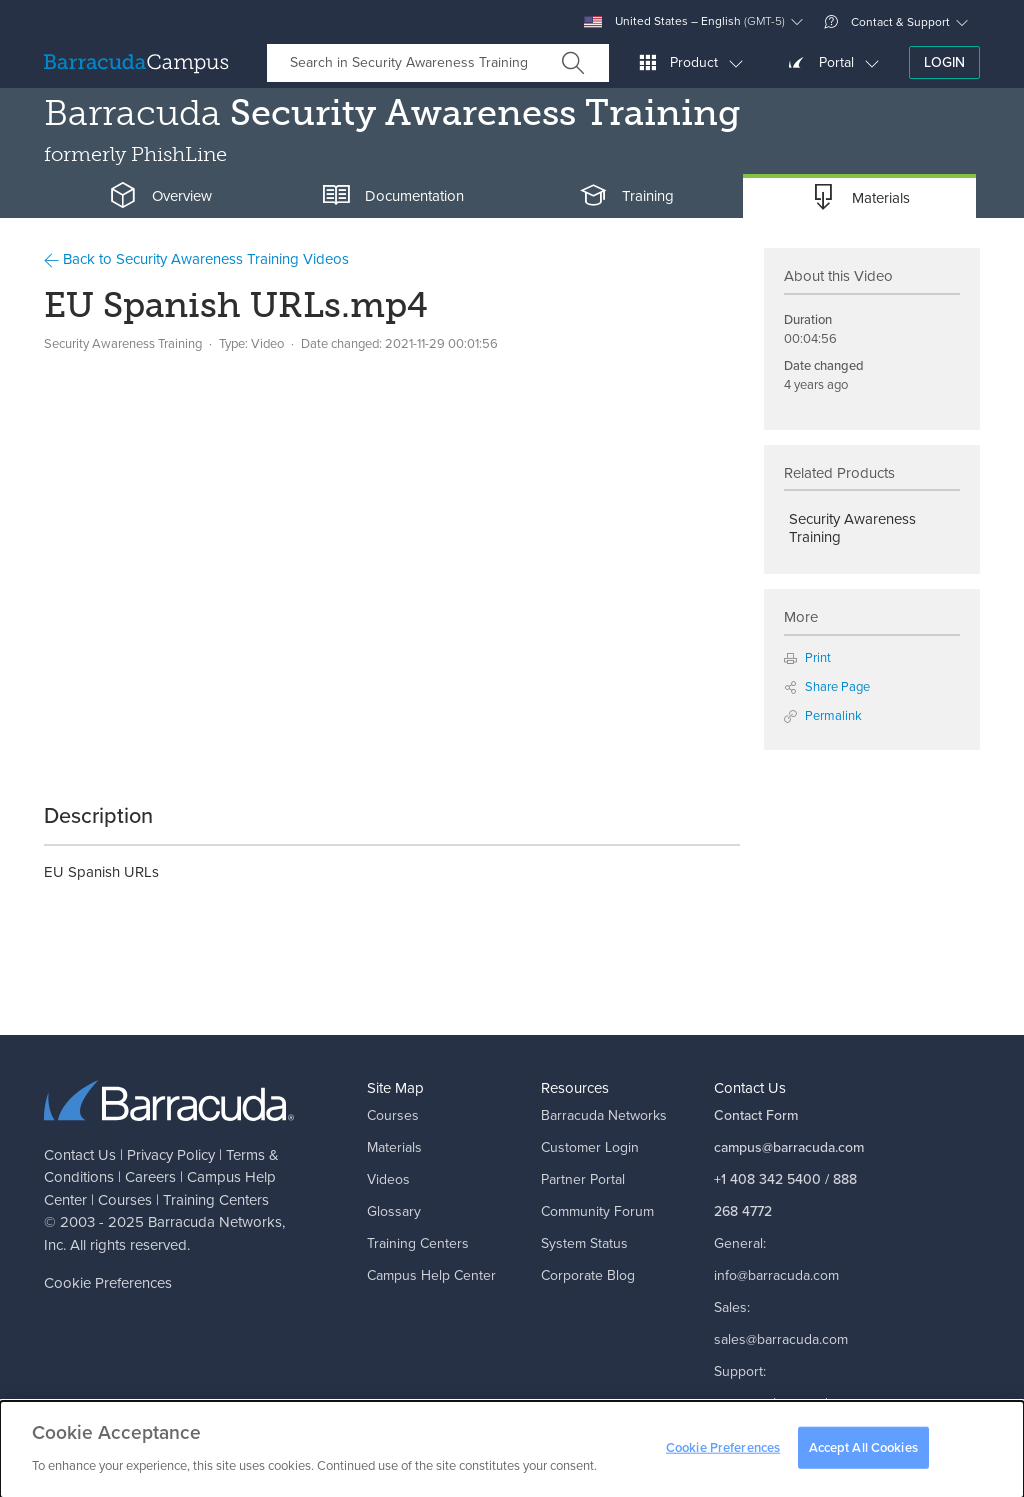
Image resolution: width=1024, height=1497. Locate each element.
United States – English (684, 21)
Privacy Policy (171, 1155)
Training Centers (216, 1200)
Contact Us (80, 1155)
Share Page (827, 686)
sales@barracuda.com (781, 1339)
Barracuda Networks (215, 1222)
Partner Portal (583, 1179)
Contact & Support (887, 22)
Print (807, 657)
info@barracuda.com (776, 1275)
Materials (394, 1147)
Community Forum (597, 1211)
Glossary (394, 1211)
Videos (388, 1179)
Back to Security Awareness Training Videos (196, 259)
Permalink (823, 715)
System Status (584, 1243)
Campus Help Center (431, 1275)
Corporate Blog (588, 1275)
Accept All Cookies (863, 1452)
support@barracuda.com (789, 1403)
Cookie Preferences (108, 1283)
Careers (150, 1177)
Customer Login (590, 1147)
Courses (125, 1200)
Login (944, 62)
